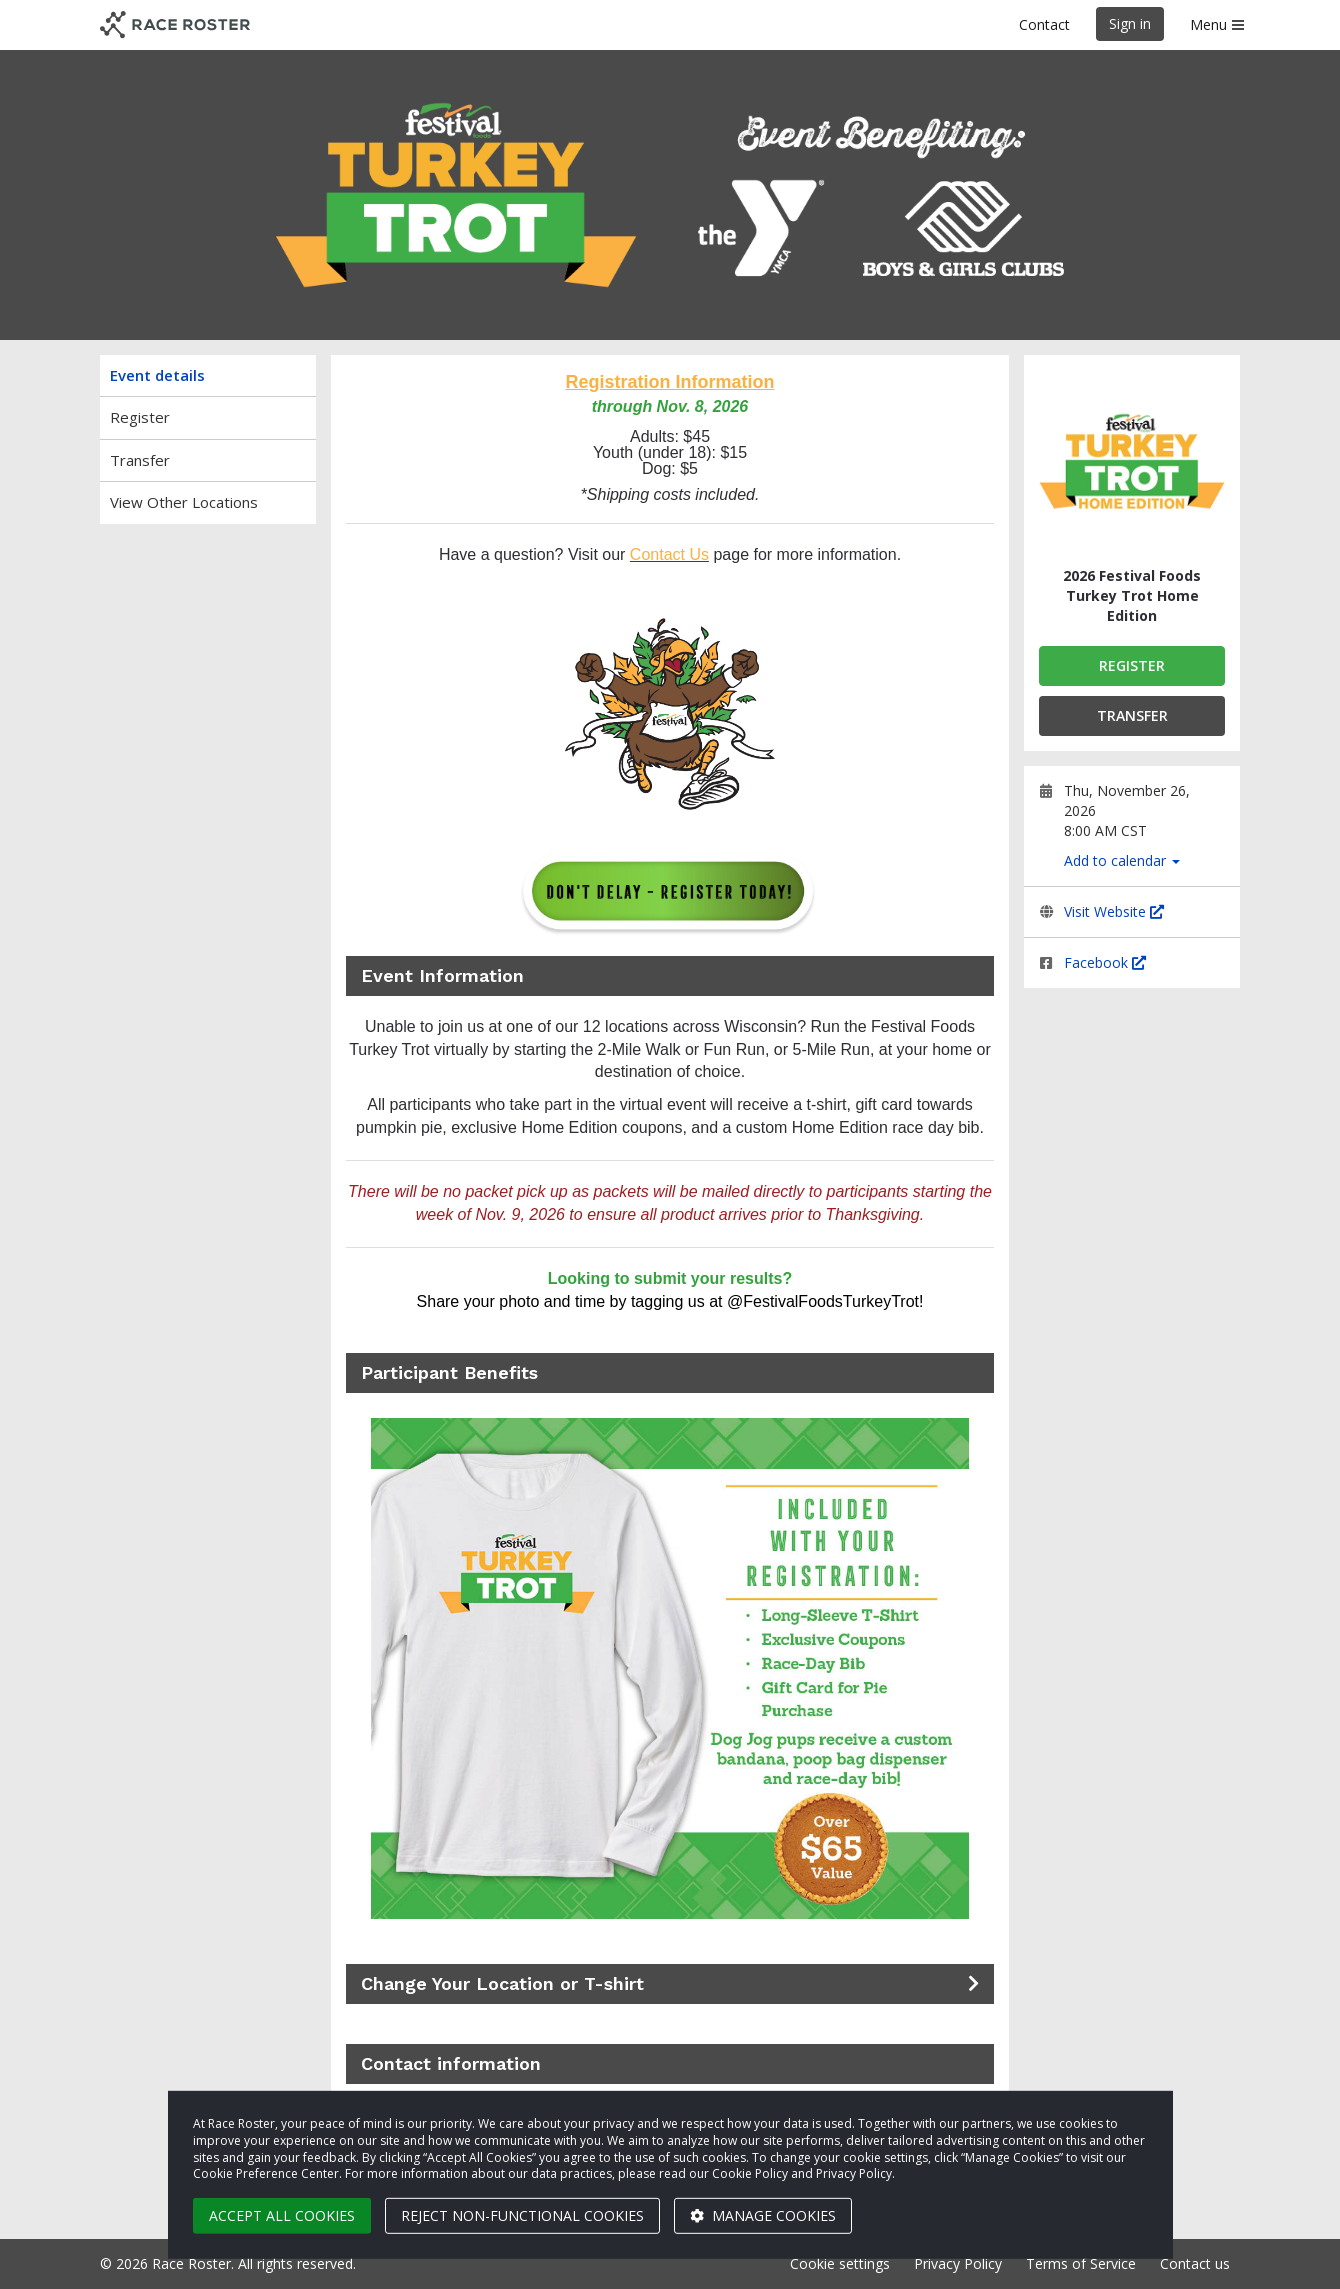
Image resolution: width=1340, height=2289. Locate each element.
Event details (157, 375)
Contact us (1195, 2263)
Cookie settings (840, 2263)
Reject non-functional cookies (522, 2215)
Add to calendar (1122, 860)
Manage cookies (763, 2215)
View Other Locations (184, 502)
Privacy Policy (958, 2263)
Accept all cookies (282, 2215)
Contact (1044, 24)
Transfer (140, 460)
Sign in (1130, 23)
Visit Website (1114, 911)
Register (140, 417)
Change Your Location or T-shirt (502, 1984)
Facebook (1105, 962)
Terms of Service (1081, 2263)
